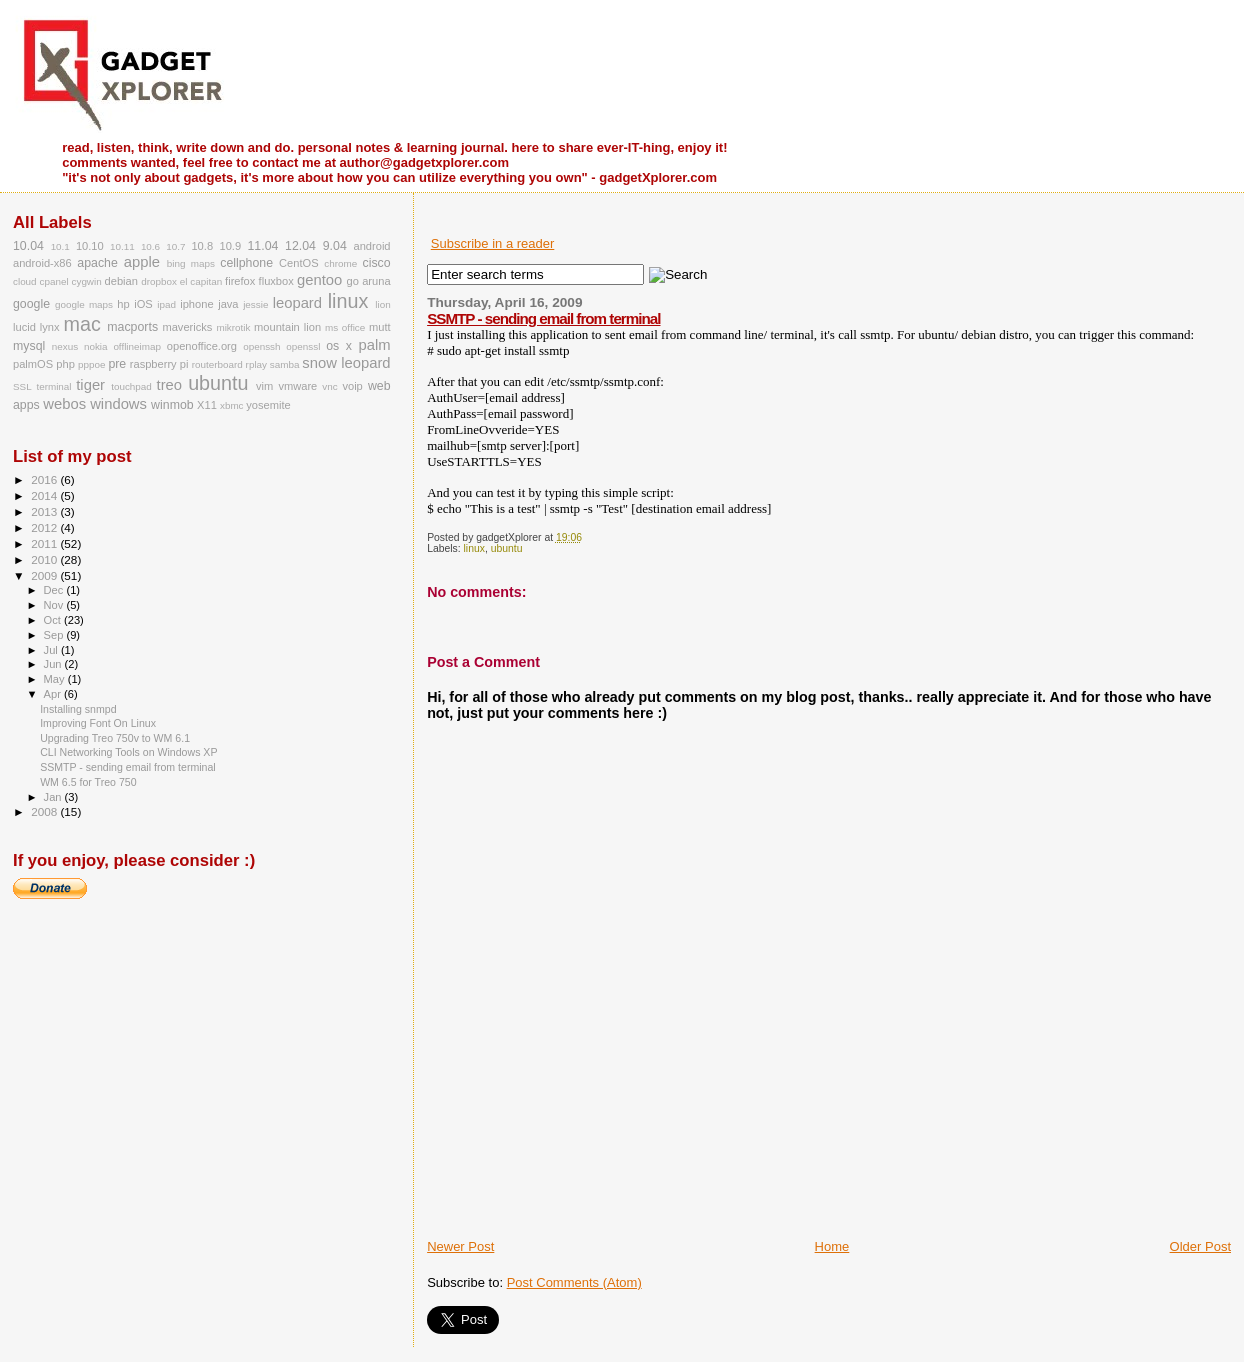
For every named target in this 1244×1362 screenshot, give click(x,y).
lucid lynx (36, 327)
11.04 (262, 246)
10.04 (28, 246)
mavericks (187, 327)
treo (170, 385)
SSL (22, 386)
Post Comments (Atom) (574, 1282)
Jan (54, 797)
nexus (65, 346)
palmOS (33, 364)
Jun (54, 664)
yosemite (268, 405)
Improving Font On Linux (98, 723)
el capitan (201, 281)
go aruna (369, 281)
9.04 (335, 246)
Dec (55, 590)
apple (142, 262)
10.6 (150, 246)
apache (97, 263)
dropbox (159, 281)
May (56, 679)
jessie (255, 304)
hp (123, 304)
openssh (261, 346)
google (31, 304)
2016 (45, 479)
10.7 (175, 246)
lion (382, 304)
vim (264, 386)
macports (132, 327)
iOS (143, 304)
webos (64, 404)
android (371, 246)
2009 (45, 575)
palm (374, 345)
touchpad (131, 386)
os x (339, 346)
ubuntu (507, 548)
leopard (297, 303)
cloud (25, 281)
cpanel (54, 281)
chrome (340, 263)
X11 (207, 405)
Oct (54, 620)
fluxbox (276, 281)
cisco (377, 263)
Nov (55, 605)
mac (82, 324)
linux (474, 548)
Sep (55, 635)
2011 (45, 543)
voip (352, 386)
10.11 (122, 246)
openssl (303, 346)
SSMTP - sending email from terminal (543, 318)
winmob (172, 405)
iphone (196, 304)
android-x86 (42, 263)
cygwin (87, 281)
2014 (45, 495)
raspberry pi (159, 364)
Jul (52, 650)
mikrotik (233, 327)
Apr (54, 694)
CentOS (299, 263)
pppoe (91, 364)
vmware (297, 386)
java (228, 304)
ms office (345, 327)
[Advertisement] (661, 1193)
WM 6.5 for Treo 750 (88, 782)
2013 (45, 511)
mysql (29, 346)
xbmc (232, 405)
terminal (53, 386)
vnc (329, 386)
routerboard (217, 364)
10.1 (60, 246)
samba (285, 364)
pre (117, 364)
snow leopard (346, 363)
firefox (240, 281)
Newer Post (460, 1246)
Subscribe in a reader (493, 243)
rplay (256, 364)
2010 (45, 559)
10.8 (202, 246)
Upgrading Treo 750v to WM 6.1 (115, 738)
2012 (45, 527)
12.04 (300, 246)
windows (118, 404)
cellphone (246, 263)
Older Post (1200, 1246)
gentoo (319, 280)
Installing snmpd (78, 709)
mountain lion (287, 327)
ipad (166, 304)
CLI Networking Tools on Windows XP (128, 752)
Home (832, 1246)
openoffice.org (202, 346)
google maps (84, 304)
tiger (90, 385)
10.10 (90, 246)
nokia (96, 346)
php (65, 364)
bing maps (191, 263)
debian (121, 281)
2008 (45, 811)
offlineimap (137, 346)
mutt (380, 327)
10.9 (230, 246)
